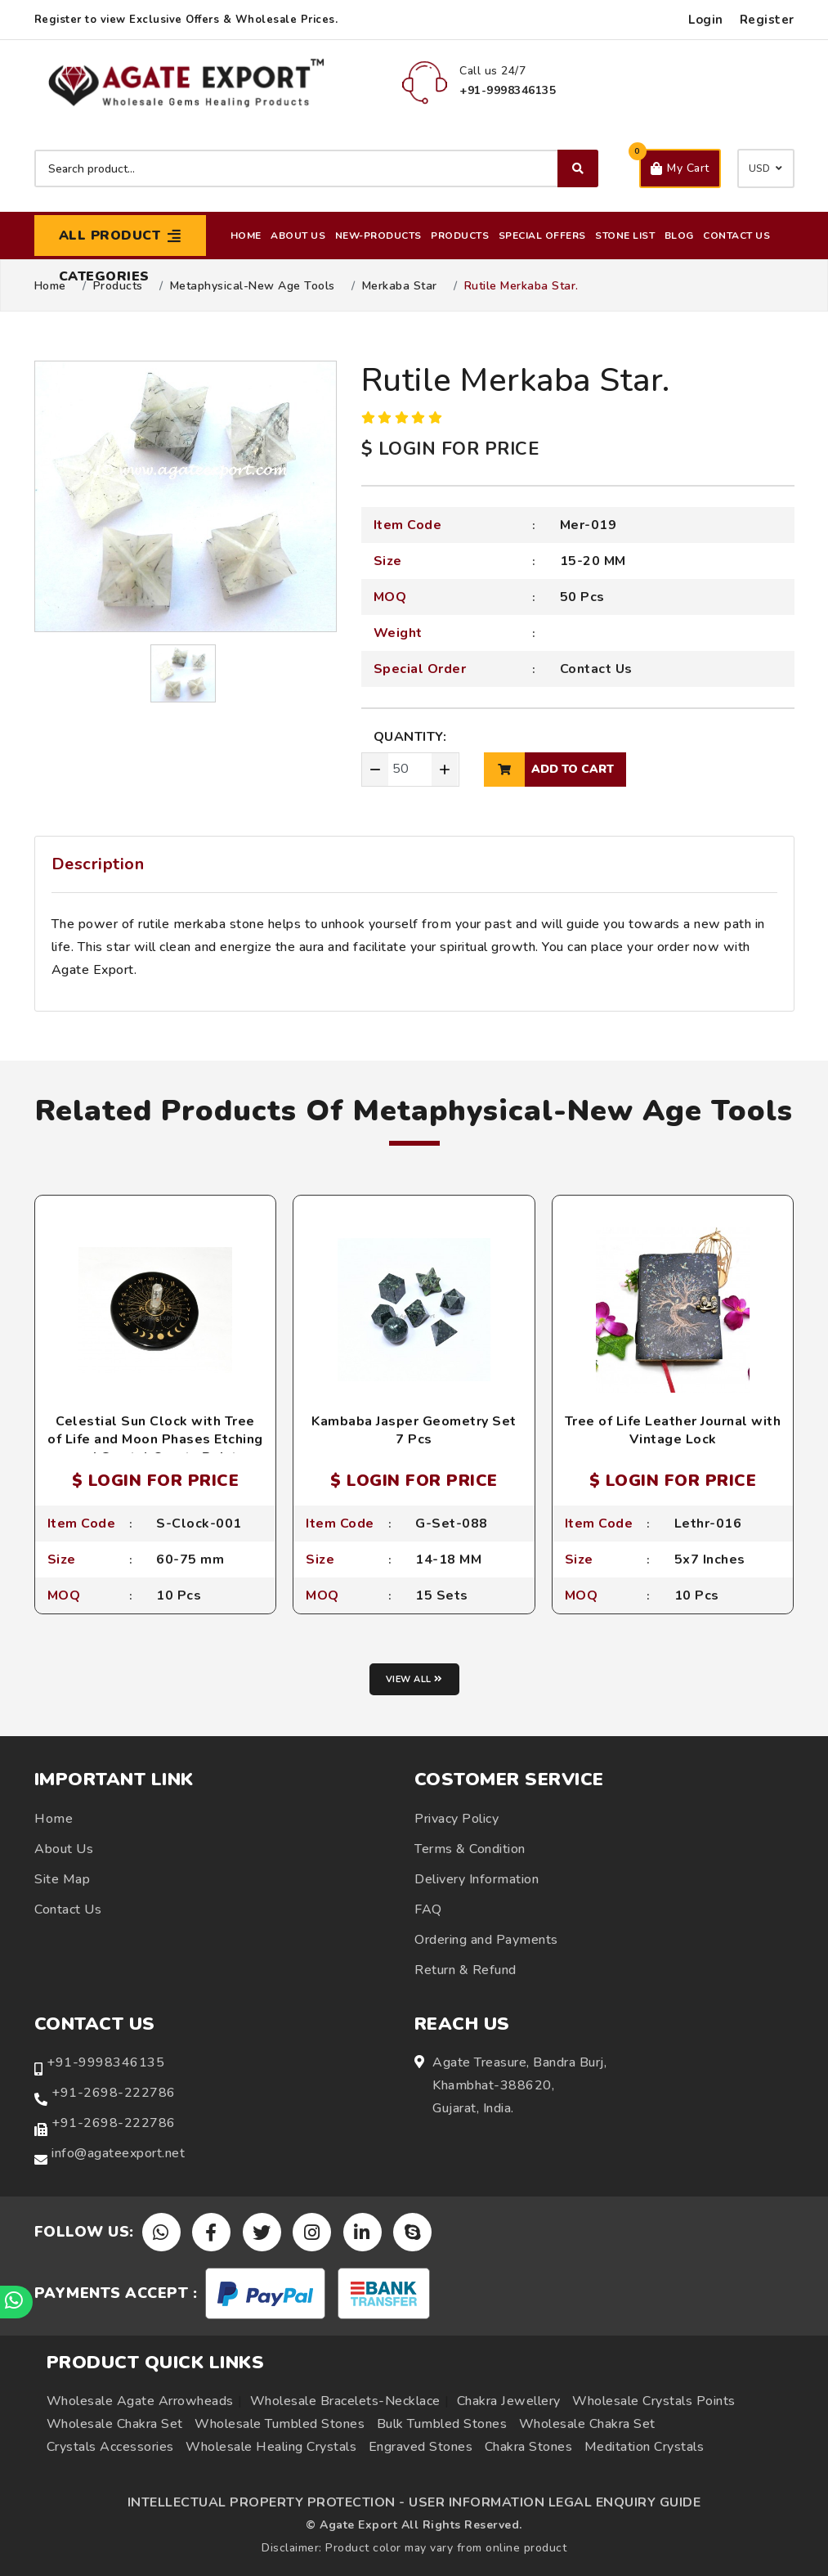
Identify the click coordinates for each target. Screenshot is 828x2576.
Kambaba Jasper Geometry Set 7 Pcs (414, 1430)
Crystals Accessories (110, 2447)
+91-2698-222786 (113, 2093)
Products (460, 235)
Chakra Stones (529, 2447)
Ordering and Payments (486, 1940)
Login (705, 19)
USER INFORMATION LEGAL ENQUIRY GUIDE (554, 2502)
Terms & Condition (470, 1849)
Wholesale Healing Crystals (271, 2447)
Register (767, 19)
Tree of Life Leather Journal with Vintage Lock (673, 1430)
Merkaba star (399, 286)
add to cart (549, 769)
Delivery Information (476, 1879)
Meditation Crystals (644, 2447)
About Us (298, 235)
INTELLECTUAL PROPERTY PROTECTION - (266, 2502)
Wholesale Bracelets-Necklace (345, 2401)
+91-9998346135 (105, 2062)
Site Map (62, 1879)
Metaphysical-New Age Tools (252, 286)
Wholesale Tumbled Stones (280, 2424)
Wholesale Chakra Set (115, 2424)
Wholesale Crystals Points (654, 2401)
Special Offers (542, 235)
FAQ (428, 1910)
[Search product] (316, 168)
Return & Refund (465, 1970)
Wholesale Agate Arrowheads (140, 2401)
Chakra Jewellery (509, 2401)
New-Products (378, 235)
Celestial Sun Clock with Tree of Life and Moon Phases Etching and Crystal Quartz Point (155, 1439)
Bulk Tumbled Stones (442, 2424)
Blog (679, 235)
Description (98, 864)
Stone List (625, 235)
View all (414, 1679)
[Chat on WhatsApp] (16, 2302)
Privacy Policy (456, 1819)
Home (246, 235)
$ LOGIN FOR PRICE (450, 449)
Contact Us (736, 235)
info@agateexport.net (118, 2153)
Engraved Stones (421, 2447)
